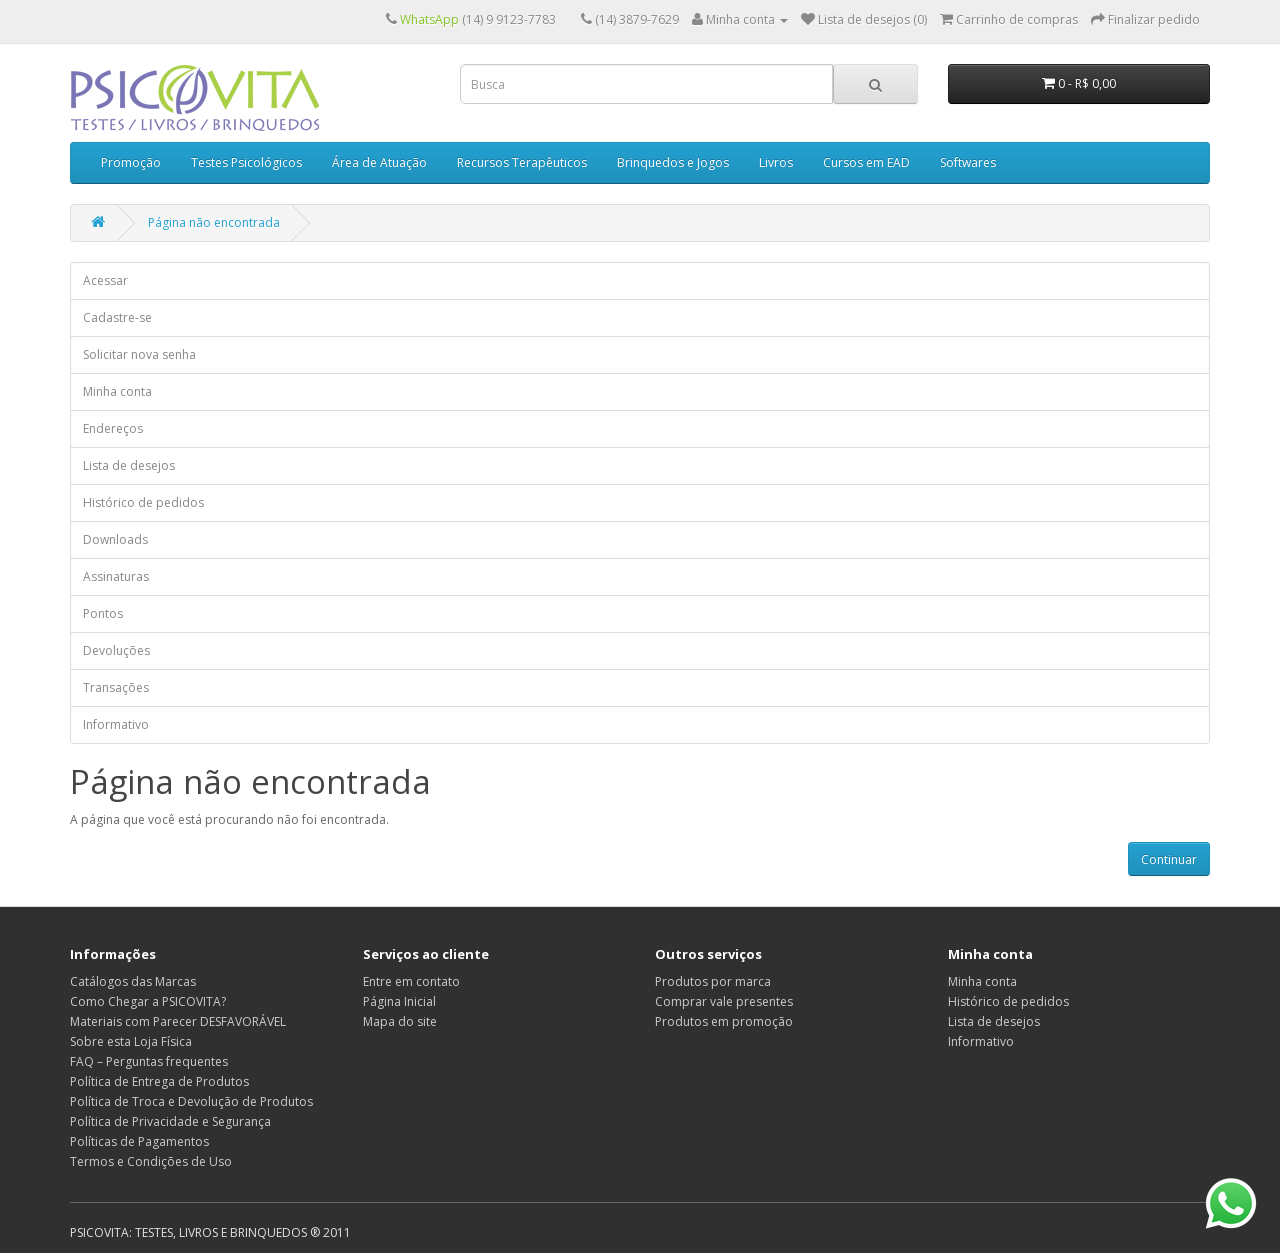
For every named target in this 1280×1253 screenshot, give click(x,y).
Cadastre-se (117, 317)
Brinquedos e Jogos (673, 162)
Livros (776, 162)
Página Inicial (399, 1001)
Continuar (1169, 859)
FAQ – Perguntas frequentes (149, 1061)
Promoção (131, 162)
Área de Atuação (379, 162)
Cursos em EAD (866, 162)
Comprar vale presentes (724, 1001)
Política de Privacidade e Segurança (170, 1121)
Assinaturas (116, 576)
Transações (116, 687)
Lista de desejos (129, 465)
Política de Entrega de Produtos (159, 1081)
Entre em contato (411, 981)
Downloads (115, 539)
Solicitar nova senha (139, 354)
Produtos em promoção (724, 1021)
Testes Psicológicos (246, 162)
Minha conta (117, 391)
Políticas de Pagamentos (139, 1141)
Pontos (103, 613)
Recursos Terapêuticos (522, 162)
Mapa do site (400, 1021)
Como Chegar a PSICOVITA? (148, 1001)
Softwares (968, 162)
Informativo (116, 724)
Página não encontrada (214, 222)
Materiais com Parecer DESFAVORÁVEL (178, 1021)
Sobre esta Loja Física (131, 1041)
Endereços (113, 428)
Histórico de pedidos (143, 502)
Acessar (105, 280)
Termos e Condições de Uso (151, 1161)
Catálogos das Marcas (133, 981)
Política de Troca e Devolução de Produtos (191, 1101)
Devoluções (116, 650)
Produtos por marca (713, 981)
